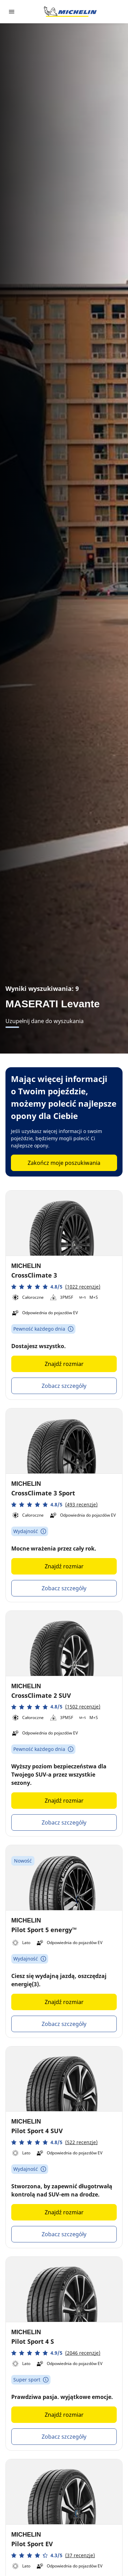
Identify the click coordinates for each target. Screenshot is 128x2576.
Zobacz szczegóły (64, 1386)
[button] (55, 1286)
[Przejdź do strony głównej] (70, 11)
